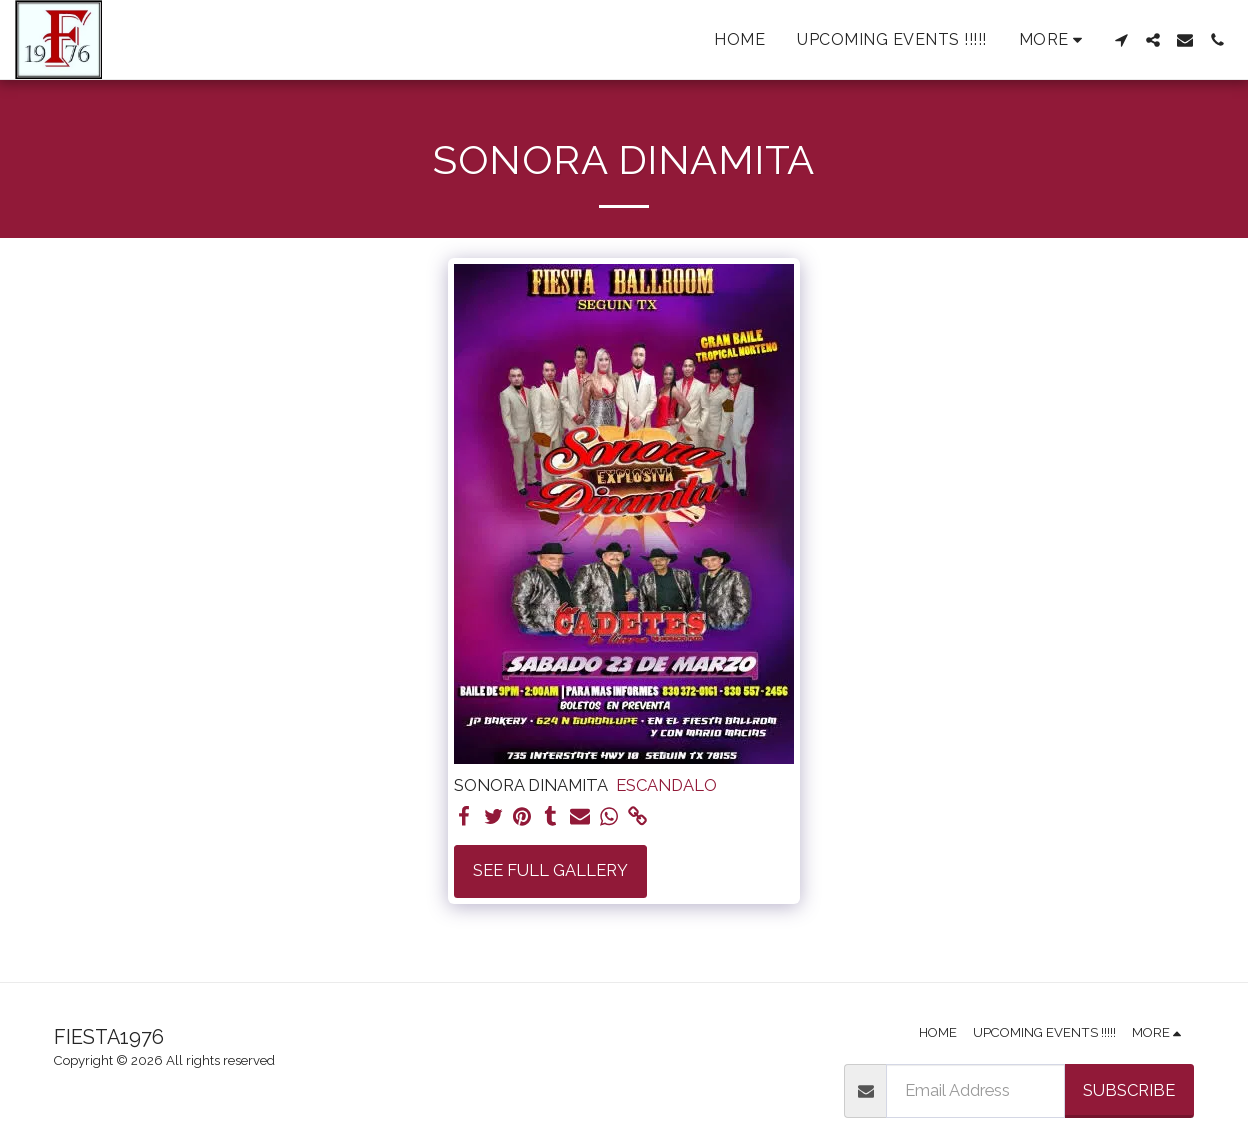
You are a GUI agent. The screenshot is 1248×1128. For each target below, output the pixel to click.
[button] (1121, 40)
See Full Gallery (550, 870)
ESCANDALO (666, 785)
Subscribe (1129, 1090)
